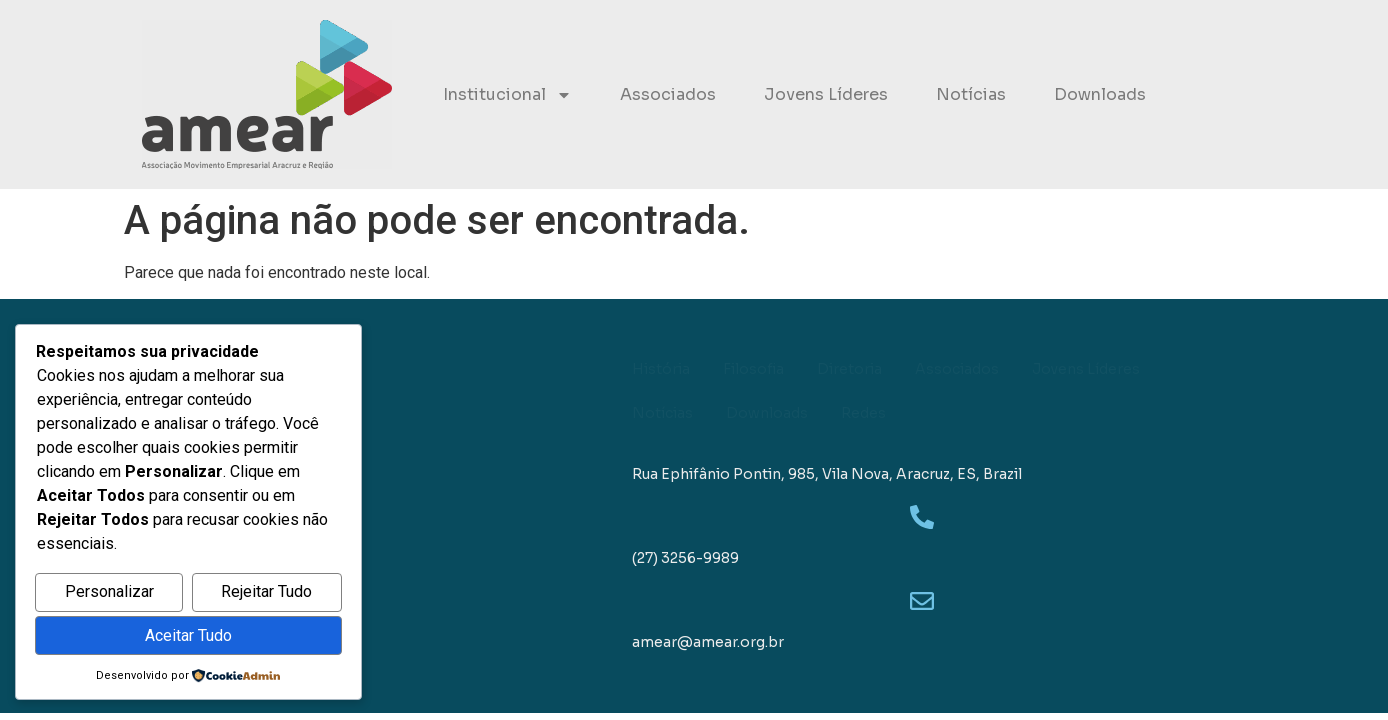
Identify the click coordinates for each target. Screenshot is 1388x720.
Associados (668, 94)
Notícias (971, 94)
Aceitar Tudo (188, 635)
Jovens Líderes (826, 94)
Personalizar (109, 592)
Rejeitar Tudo (266, 592)
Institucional (507, 95)
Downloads (1100, 94)
